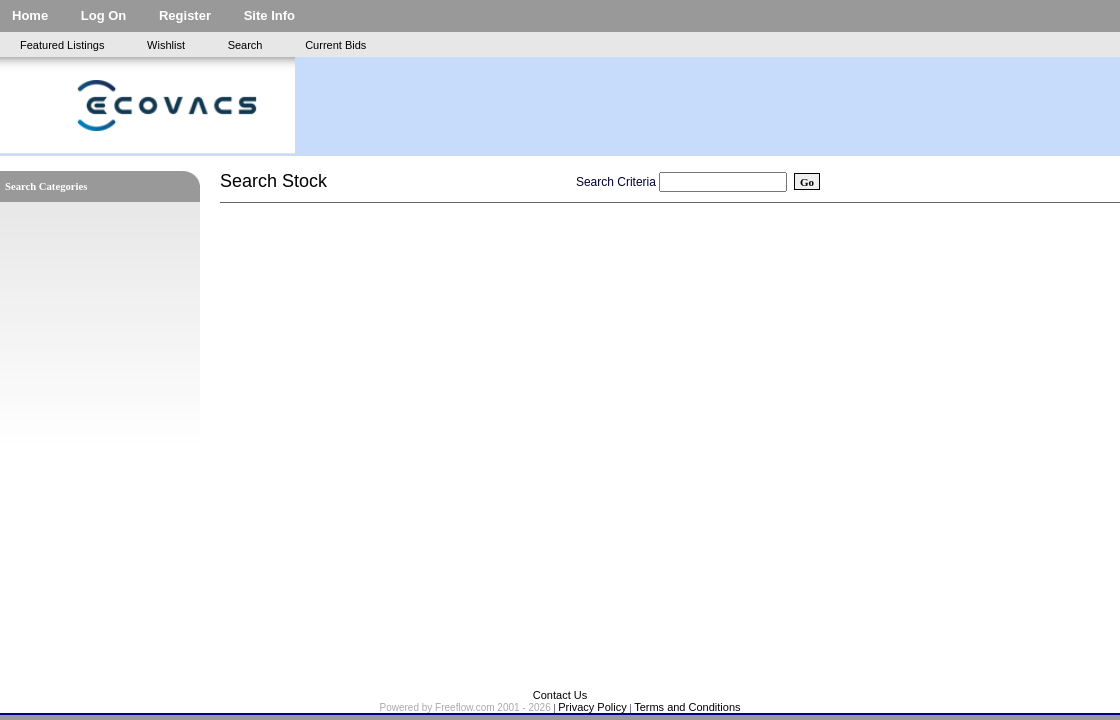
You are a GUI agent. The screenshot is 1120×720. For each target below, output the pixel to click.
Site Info (269, 15)
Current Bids (335, 45)
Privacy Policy (592, 707)
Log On (104, 15)
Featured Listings (62, 45)
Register (185, 15)
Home (30, 15)
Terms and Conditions (687, 707)
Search (245, 45)
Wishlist (166, 45)
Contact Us (560, 695)
